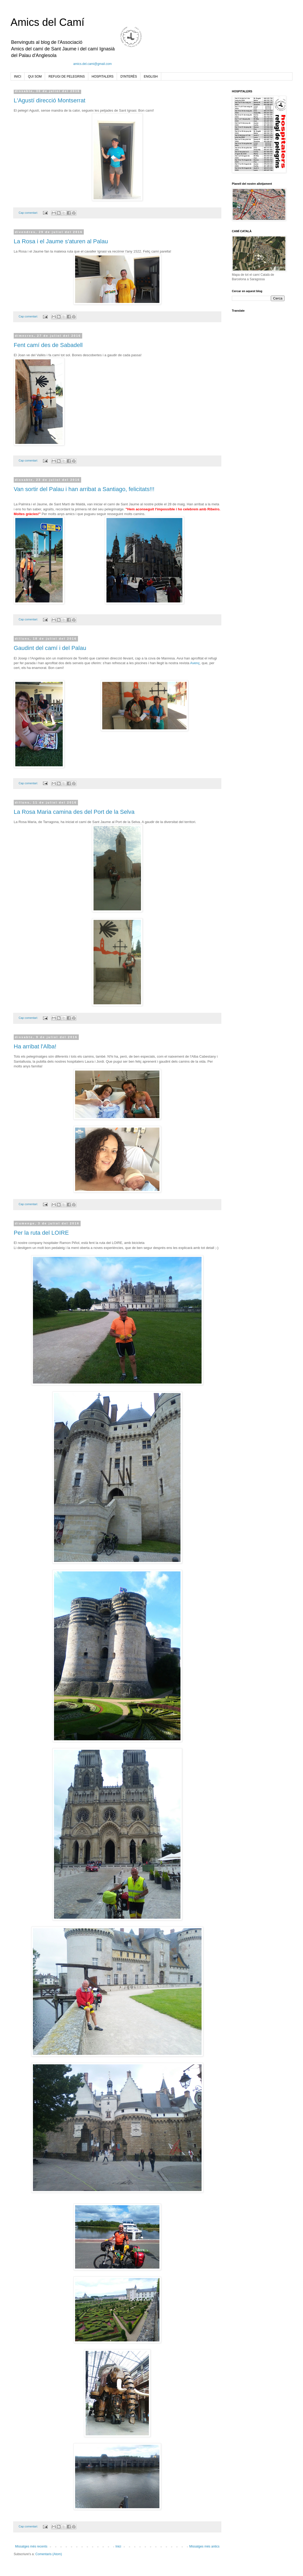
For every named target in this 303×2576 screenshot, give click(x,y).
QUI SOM (35, 76)
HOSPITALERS (103, 76)
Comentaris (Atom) (48, 2554)
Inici (118, 2546)
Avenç (195, 663)
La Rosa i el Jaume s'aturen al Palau (61, 241)
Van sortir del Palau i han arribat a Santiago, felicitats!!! (84, 489)
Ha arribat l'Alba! (35, 1046)
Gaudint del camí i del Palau (50, 648)
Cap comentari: (29, 212)
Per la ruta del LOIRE (41, 1232)
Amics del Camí (47, 22)
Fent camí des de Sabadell (48, 345)
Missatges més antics (204, 2546)
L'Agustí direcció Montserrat (49, 100)
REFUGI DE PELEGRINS (66, 76)
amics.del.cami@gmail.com (92, 64)
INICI (17, 76)
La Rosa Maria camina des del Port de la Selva (74, 812)
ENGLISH (151, 76)
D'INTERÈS (128, 76)
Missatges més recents (31, 2546)
